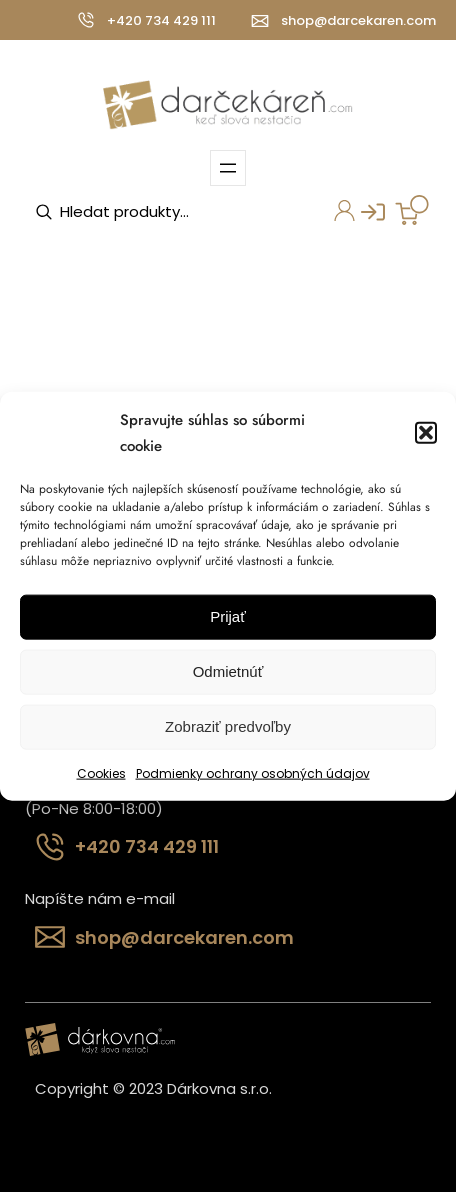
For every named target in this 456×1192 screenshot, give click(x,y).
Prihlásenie (365, 217)
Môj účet (340, 213)
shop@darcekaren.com (358, 20)
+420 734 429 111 (161, 20)
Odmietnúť (228, 671)
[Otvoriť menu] (228, 168)
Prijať (228, 616)
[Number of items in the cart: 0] (412, 210)
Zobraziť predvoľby (228, 726)
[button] (426, 433)
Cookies (101, 772)
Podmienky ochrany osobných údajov (253, 772)
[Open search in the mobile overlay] (135, 212)
